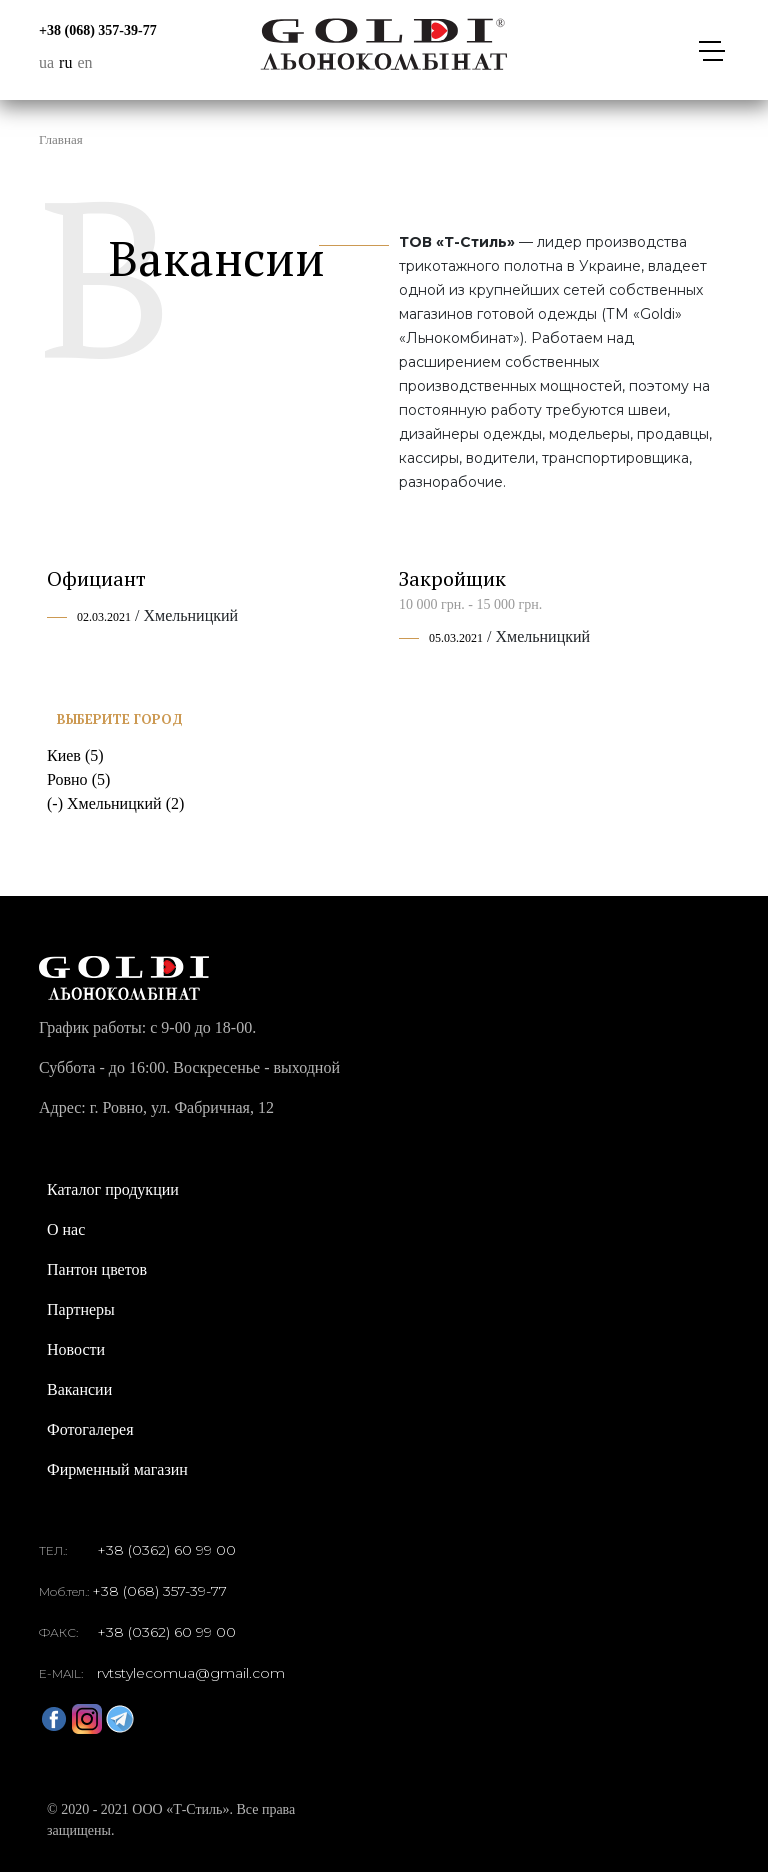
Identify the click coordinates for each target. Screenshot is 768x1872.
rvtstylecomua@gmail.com (191, 1673)
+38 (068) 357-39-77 (98, 30)
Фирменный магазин (117, 1469)
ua (46, 62)
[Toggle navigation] (711, 50)
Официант (96, 578)
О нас (66, 1229)
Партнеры (81, 1309)
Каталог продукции (113, 1189)
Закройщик (452, 578)
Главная (61, 139)
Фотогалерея (90, 1429)
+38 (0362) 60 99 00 (166, 1550)
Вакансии (79, 1389)
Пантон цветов (97, 1269)
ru (65, 62)
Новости (76, 1349)
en (84, 62)
